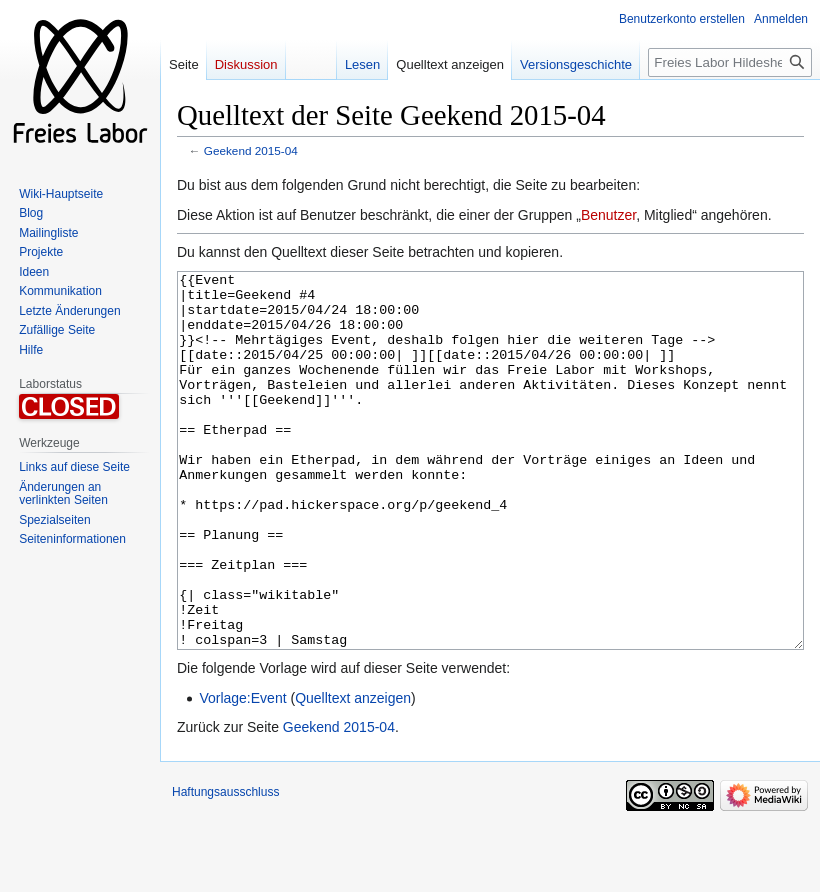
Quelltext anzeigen (353, 773)
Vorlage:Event (242, 773)
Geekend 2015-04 (251, 150)
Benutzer (608, 215)
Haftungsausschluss (225, 867)
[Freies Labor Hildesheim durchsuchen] (730, 62)
